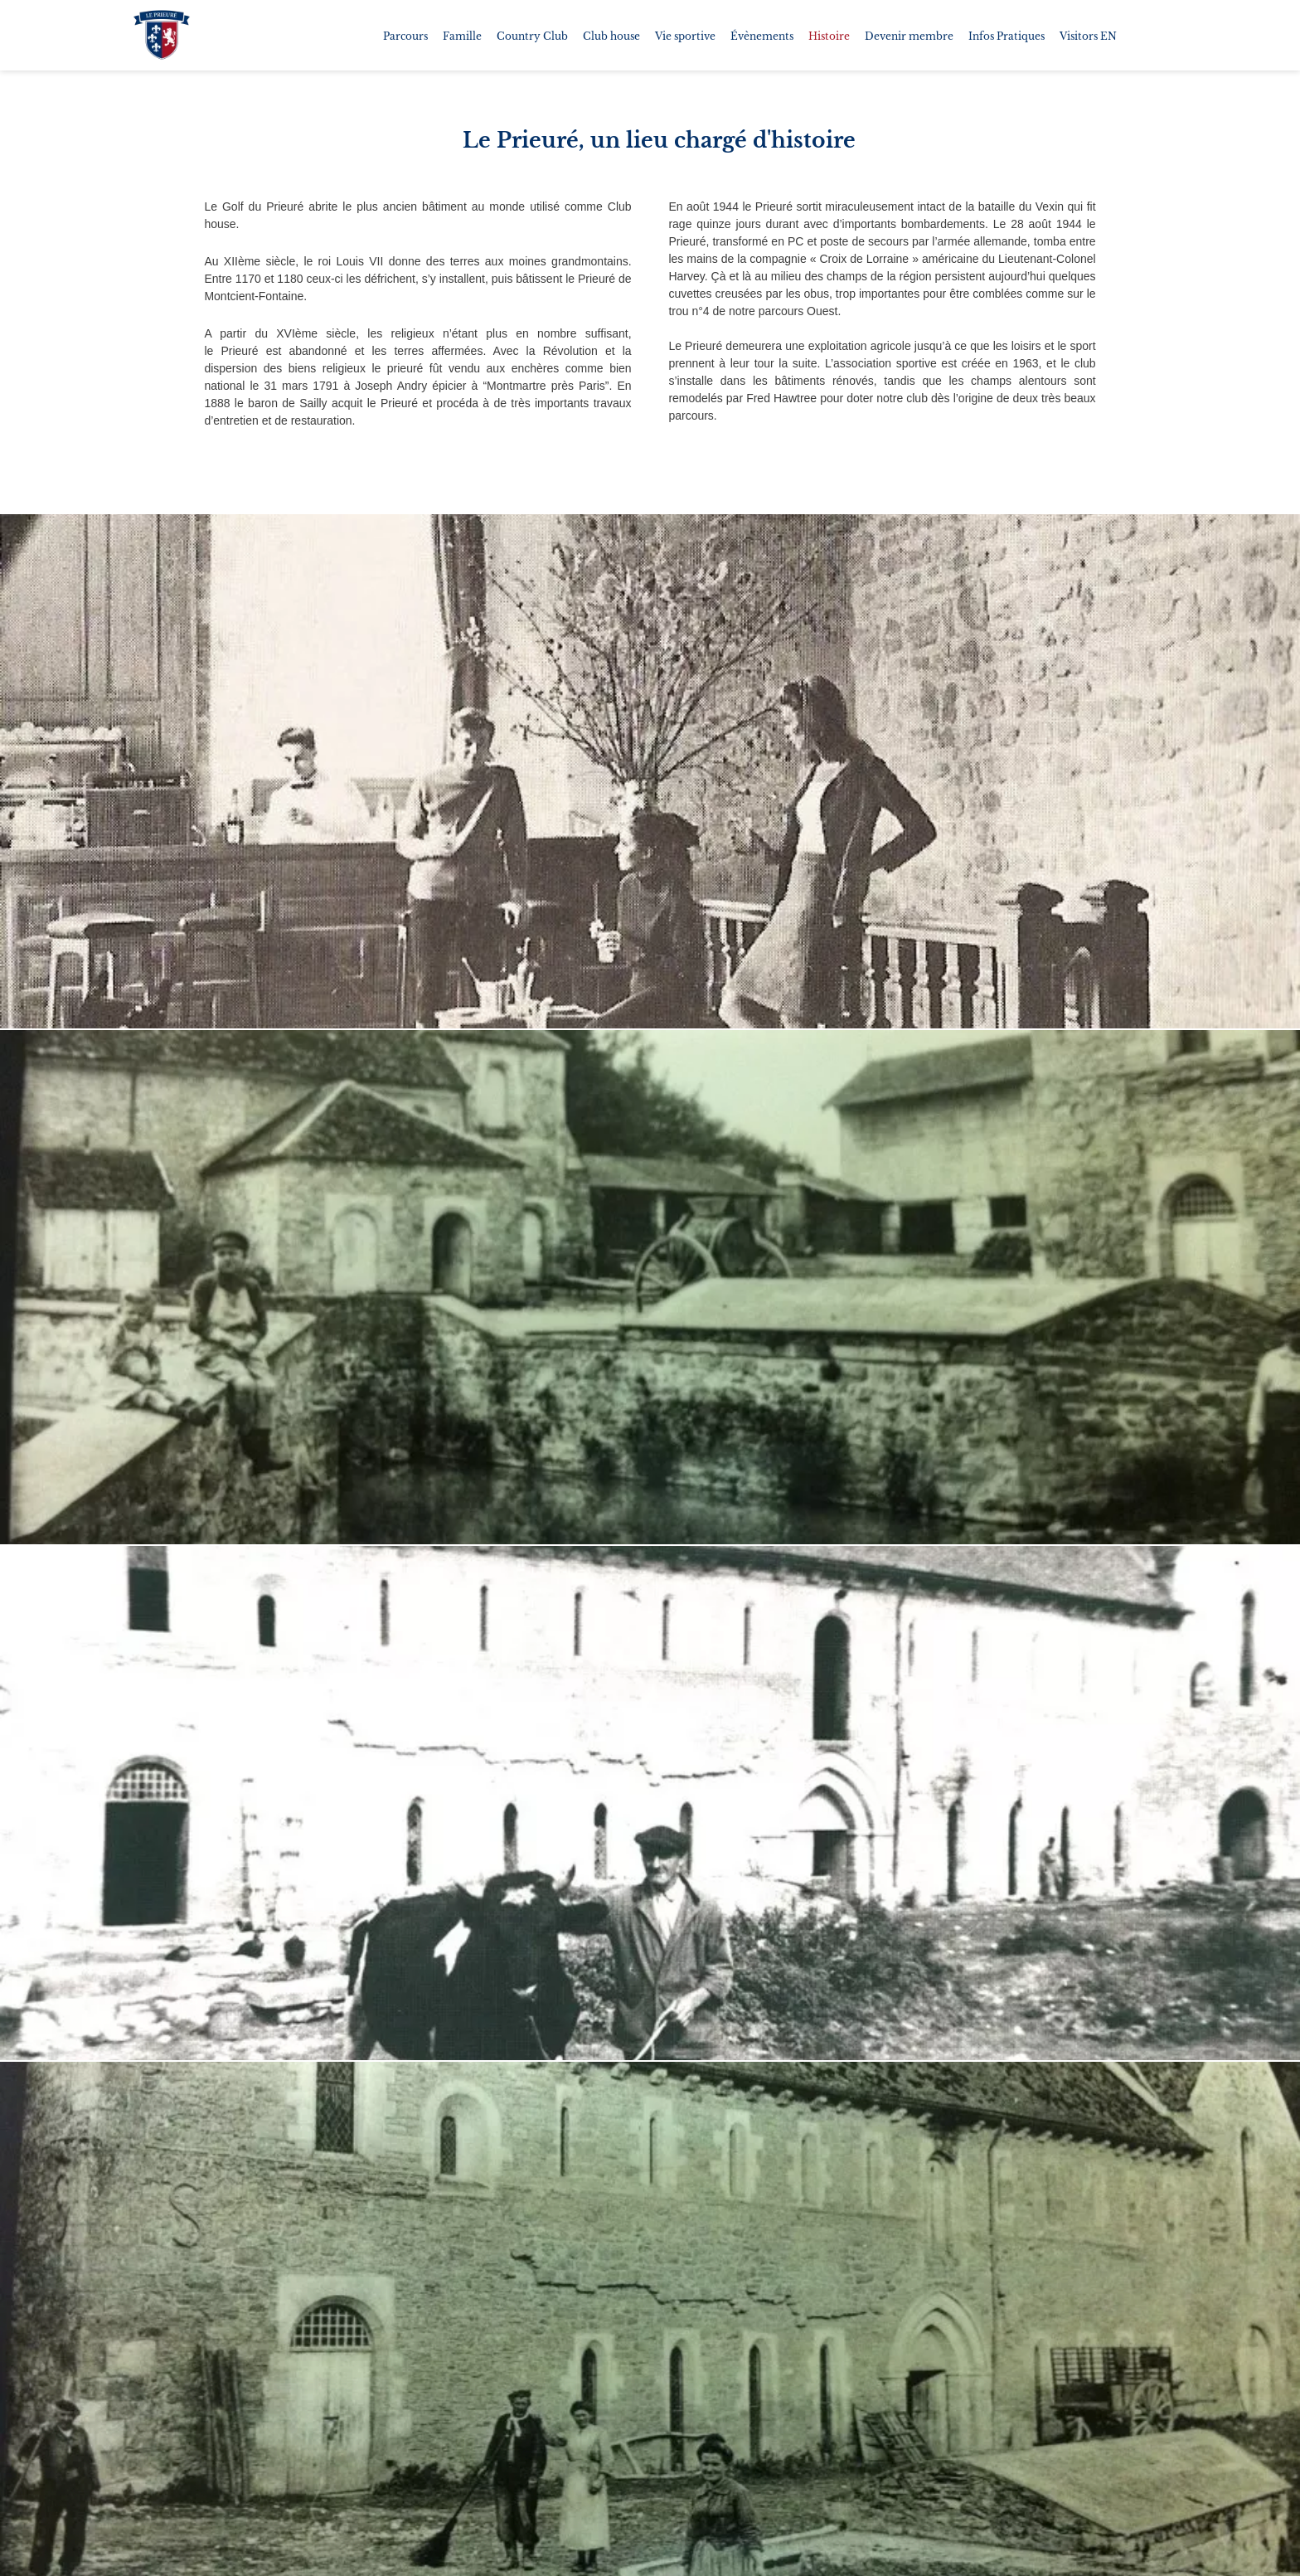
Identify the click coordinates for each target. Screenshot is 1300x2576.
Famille (462, 36)
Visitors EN (1088, 36)
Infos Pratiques (1006, 36)
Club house (611, 36)
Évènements (761, 36)
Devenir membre (909, 36)
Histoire (829, 36)
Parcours (405, 36)
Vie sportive (685, 36)
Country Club (532, 36)
